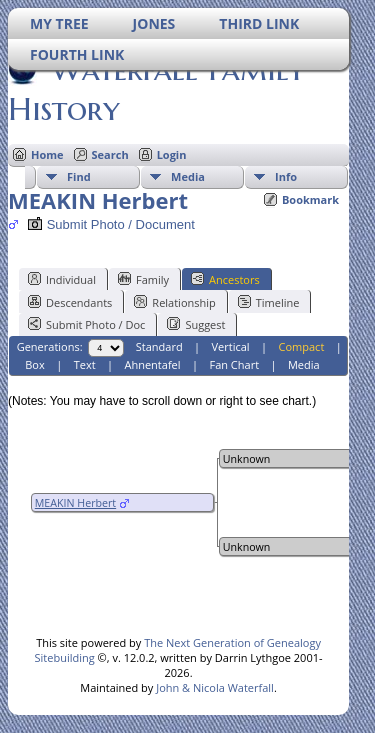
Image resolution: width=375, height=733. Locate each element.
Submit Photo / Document (111, 224)
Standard (159, 346)
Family (143, 279)
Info (286, 176)
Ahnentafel (152, 364)
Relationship (174, 302)
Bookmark (310, 199)
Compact (302, 346)
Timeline (269, 302)
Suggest (196, 324)
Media (188, 176)
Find (79, 176)
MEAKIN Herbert (75, 503)
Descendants (70, 302)
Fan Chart (234, 364)
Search (110, 154)
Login (172, 154)
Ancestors (225, 279)
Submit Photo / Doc (86, 324)
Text (85, 364)
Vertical (231, 346)
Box (34, 364)
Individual (62, 279)
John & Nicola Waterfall (215, 687)
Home (47, 154)
